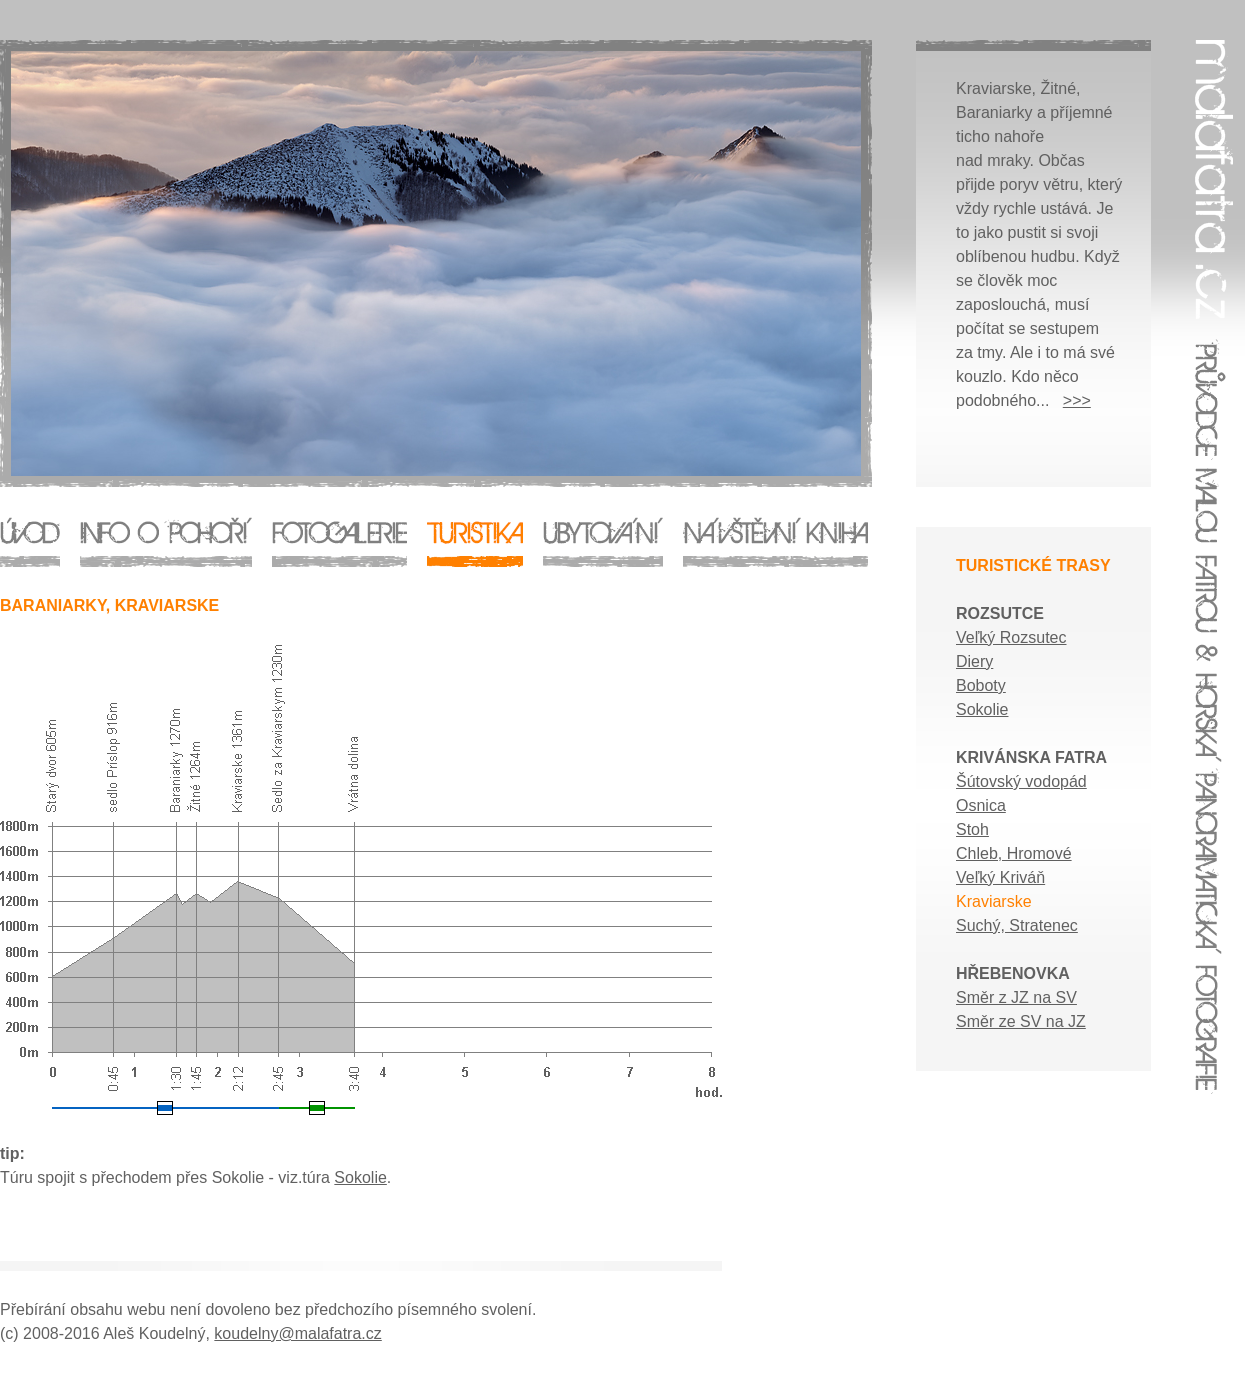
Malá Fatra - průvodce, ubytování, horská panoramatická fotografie (622, 635)
